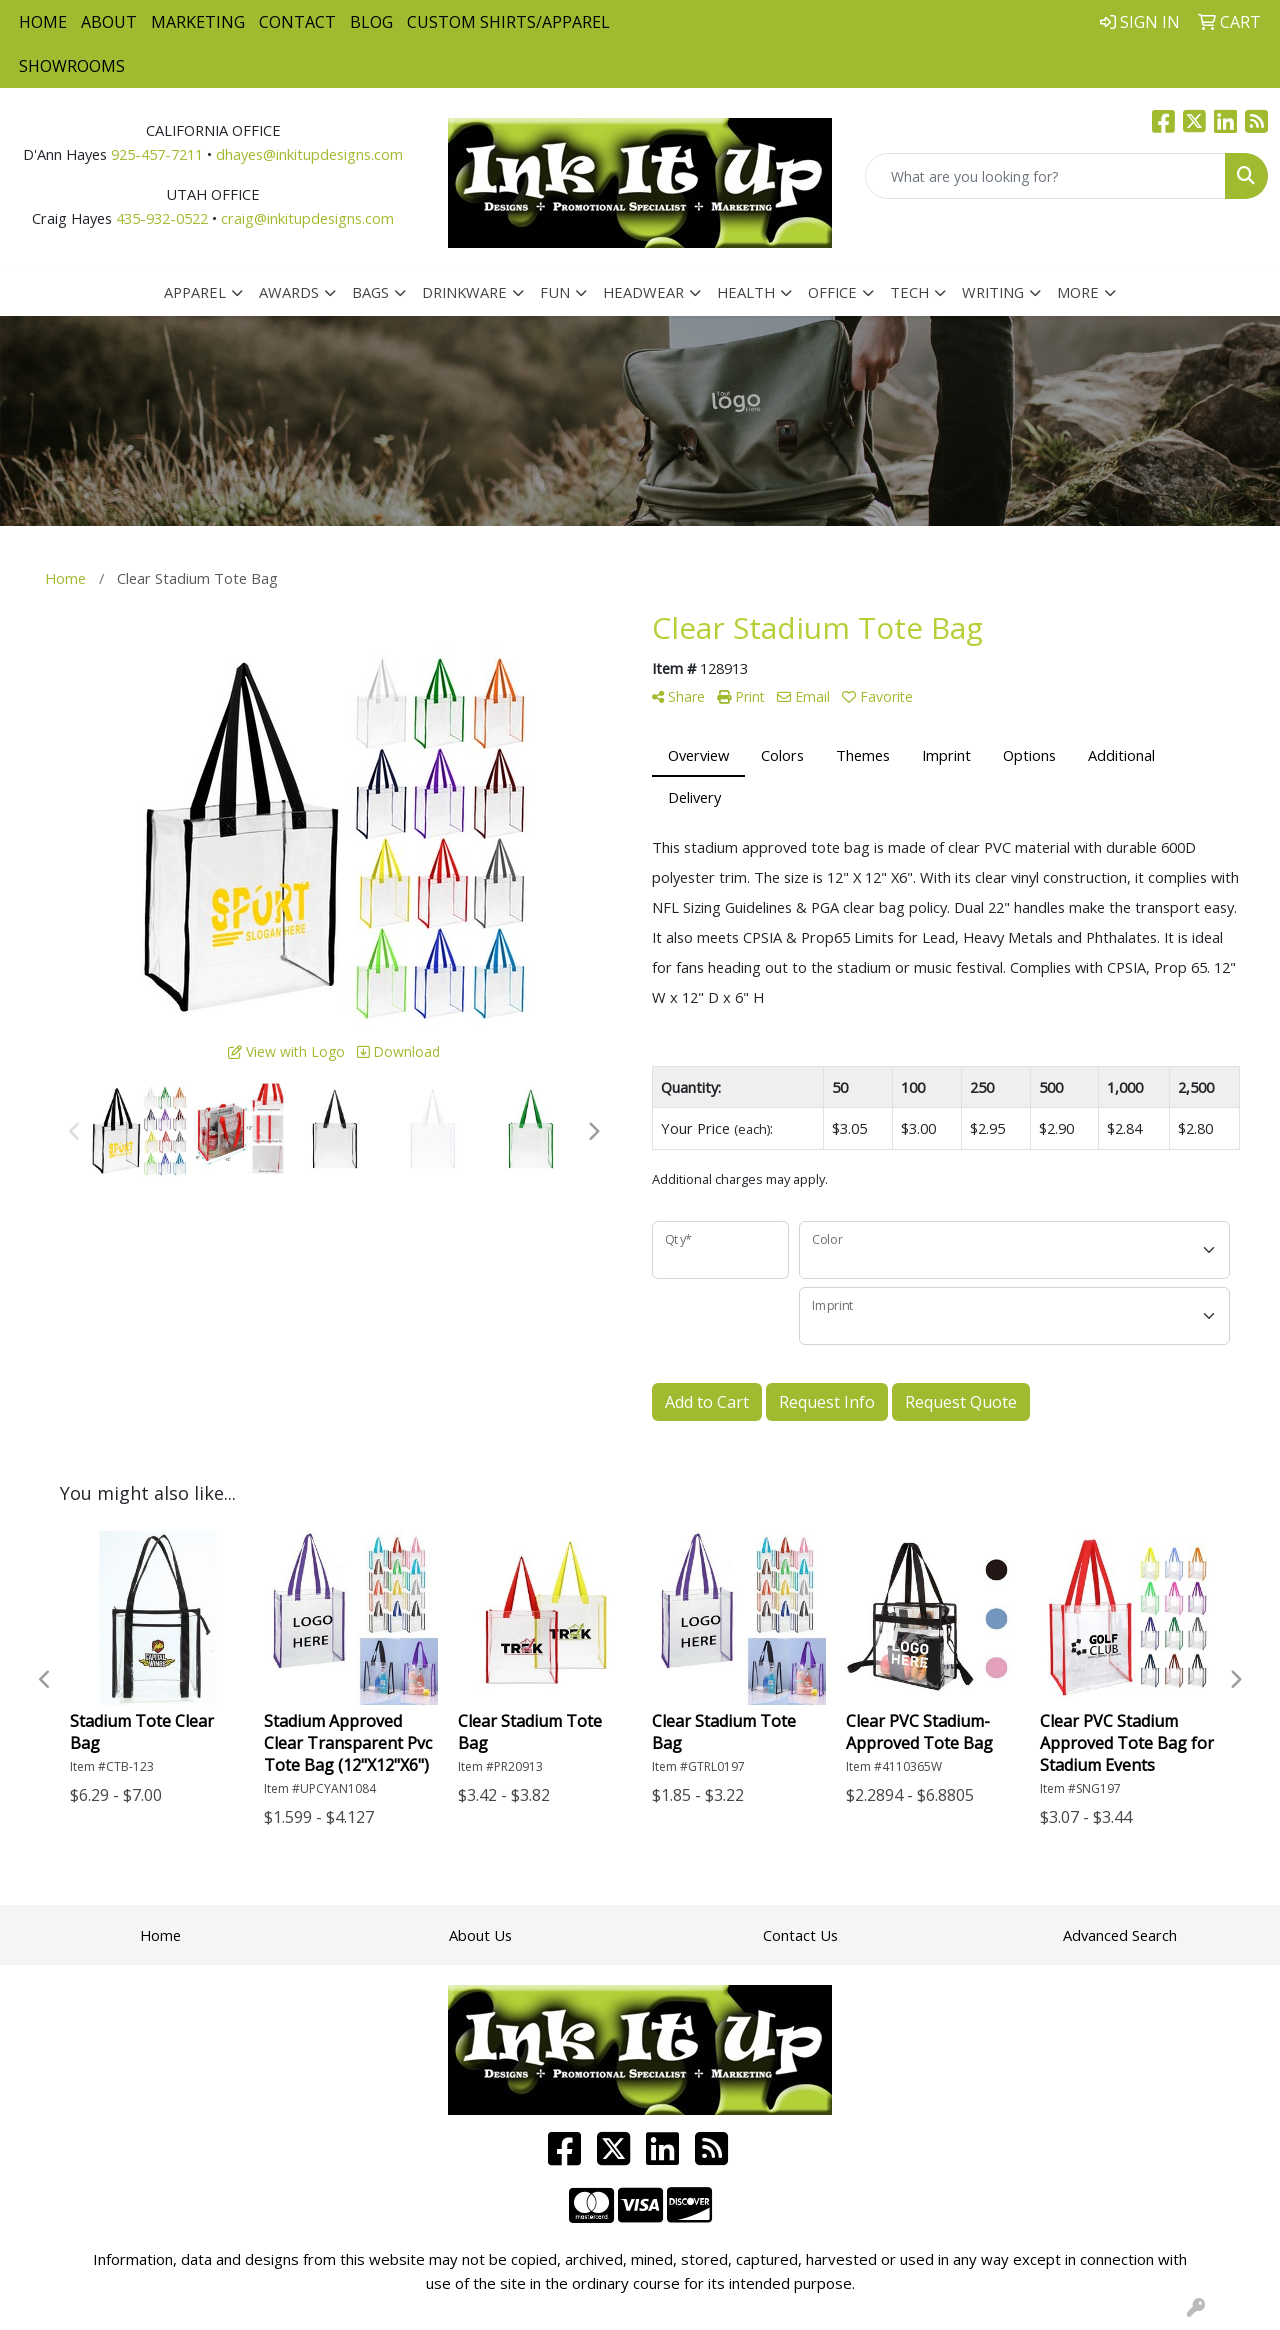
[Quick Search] (1045, 176)
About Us (480, 1935)
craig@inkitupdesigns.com (307, 218)
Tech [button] (909, 292)
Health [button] (746, 292)
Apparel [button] (195, 292)
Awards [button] (289, 292)
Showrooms (72, 66)
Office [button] (832, 292)
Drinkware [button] (464, 292)
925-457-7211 (157, 154)
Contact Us (800, 1935)
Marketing (198, 22)
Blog (371, 22)
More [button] (1078, 292)
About (109, 22)
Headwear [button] (643, 292)
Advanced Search (1120, 1935)
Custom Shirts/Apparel (508, 22)
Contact (297, 22)
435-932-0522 (162, 218)
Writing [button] (993, 292)
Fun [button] (555, 292)
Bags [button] (370, 292)
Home (43, 22)
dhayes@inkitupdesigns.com (309, 154)
